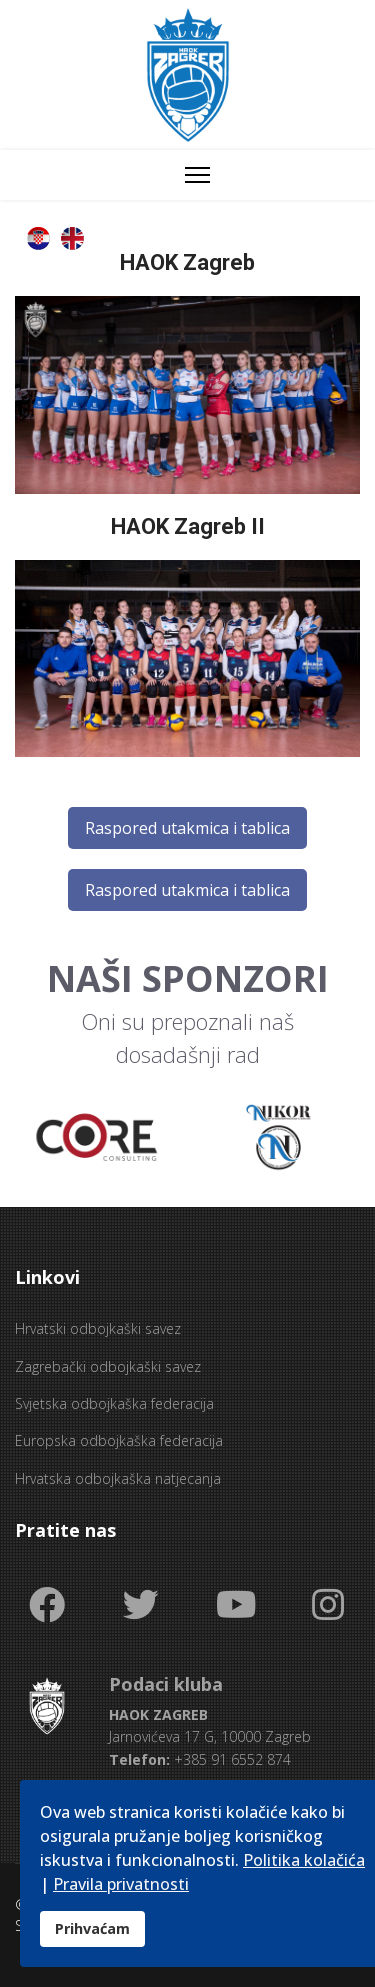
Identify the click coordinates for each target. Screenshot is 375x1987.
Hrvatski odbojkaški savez (98, 1328)
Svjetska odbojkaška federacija (114, 1403)
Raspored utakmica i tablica (187, 828)
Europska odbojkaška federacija (119, 1440)
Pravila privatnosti (121, 1884)
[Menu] (197, 175)
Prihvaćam (92, 1928)
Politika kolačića (304, 1860)
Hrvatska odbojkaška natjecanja (118, 1478)
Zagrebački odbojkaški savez (108, 1366)
